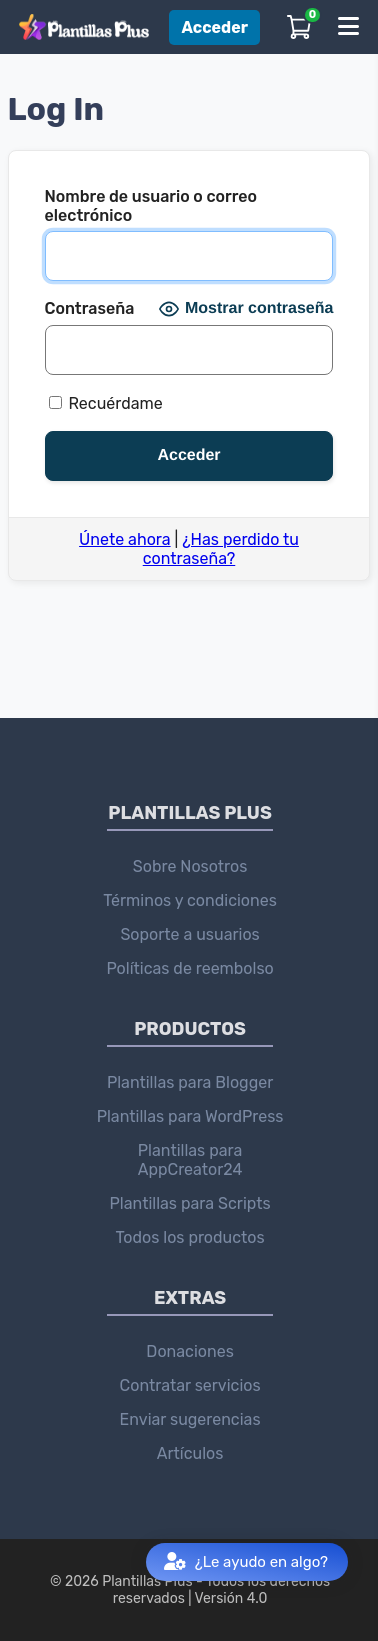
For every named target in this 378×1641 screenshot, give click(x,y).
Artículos (190, 1453)
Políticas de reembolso (189, 968)
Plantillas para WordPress (190, 1116)
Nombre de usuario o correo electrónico (151, 206)
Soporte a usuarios (189, 934)
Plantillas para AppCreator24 (190, 1160)
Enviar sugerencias (190, 1419)
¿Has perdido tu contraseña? (221, 549)
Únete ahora (125, 539)
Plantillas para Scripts (190, 1203)
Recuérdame (106, 403)
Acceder (214, 27)
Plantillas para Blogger (190, 1082)
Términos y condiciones (190, 900)
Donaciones (189, 1351)
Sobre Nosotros (190, 866)
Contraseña (90, 308)
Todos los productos (190, 1237)
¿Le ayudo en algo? (246, 1562)
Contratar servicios (190, 1385)
